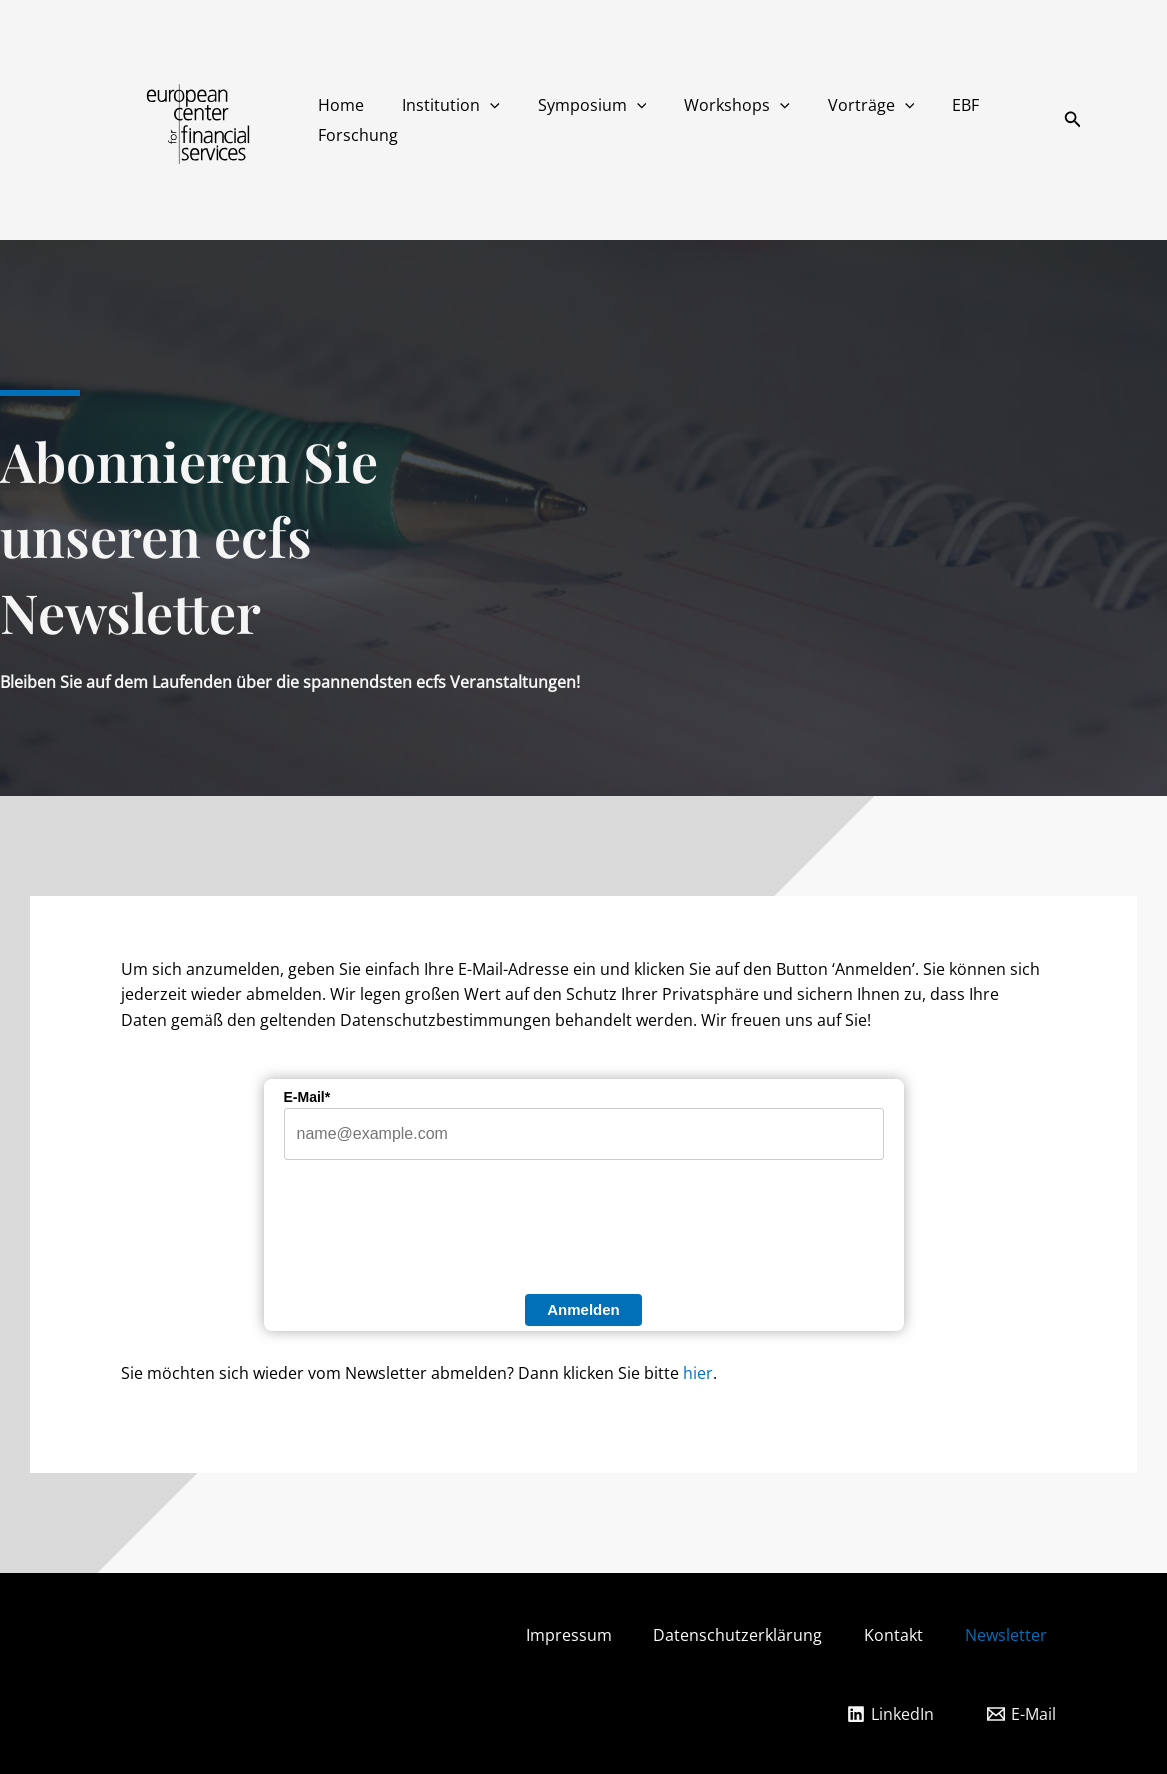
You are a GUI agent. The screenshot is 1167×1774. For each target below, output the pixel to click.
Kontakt (918, 1635)
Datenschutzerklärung (754, 1635)
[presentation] (436, 1232)
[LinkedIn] (890, 1712)
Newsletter (1039, 1635)
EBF (932, 105)
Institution (442, 105)
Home (338, 105)
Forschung (355, 135)
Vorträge (844, 105)
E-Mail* (307, 1097)
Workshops (716, 105)
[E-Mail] (1021, 1712)
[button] (481, 105)
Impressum (577, 1635)
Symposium (577, 105)
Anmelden (583, 1309)
